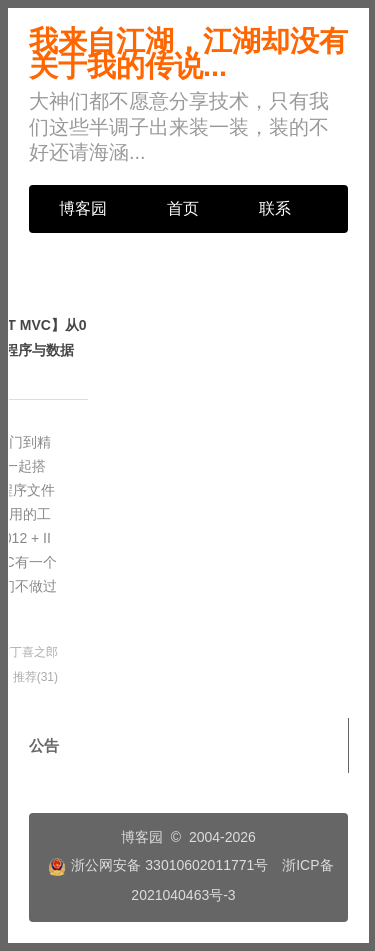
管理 (75, 256)
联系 (275, 208)
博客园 (83, 208)
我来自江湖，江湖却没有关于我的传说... (188, 53)
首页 (183, 208)
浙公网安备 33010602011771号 (158, 865)
